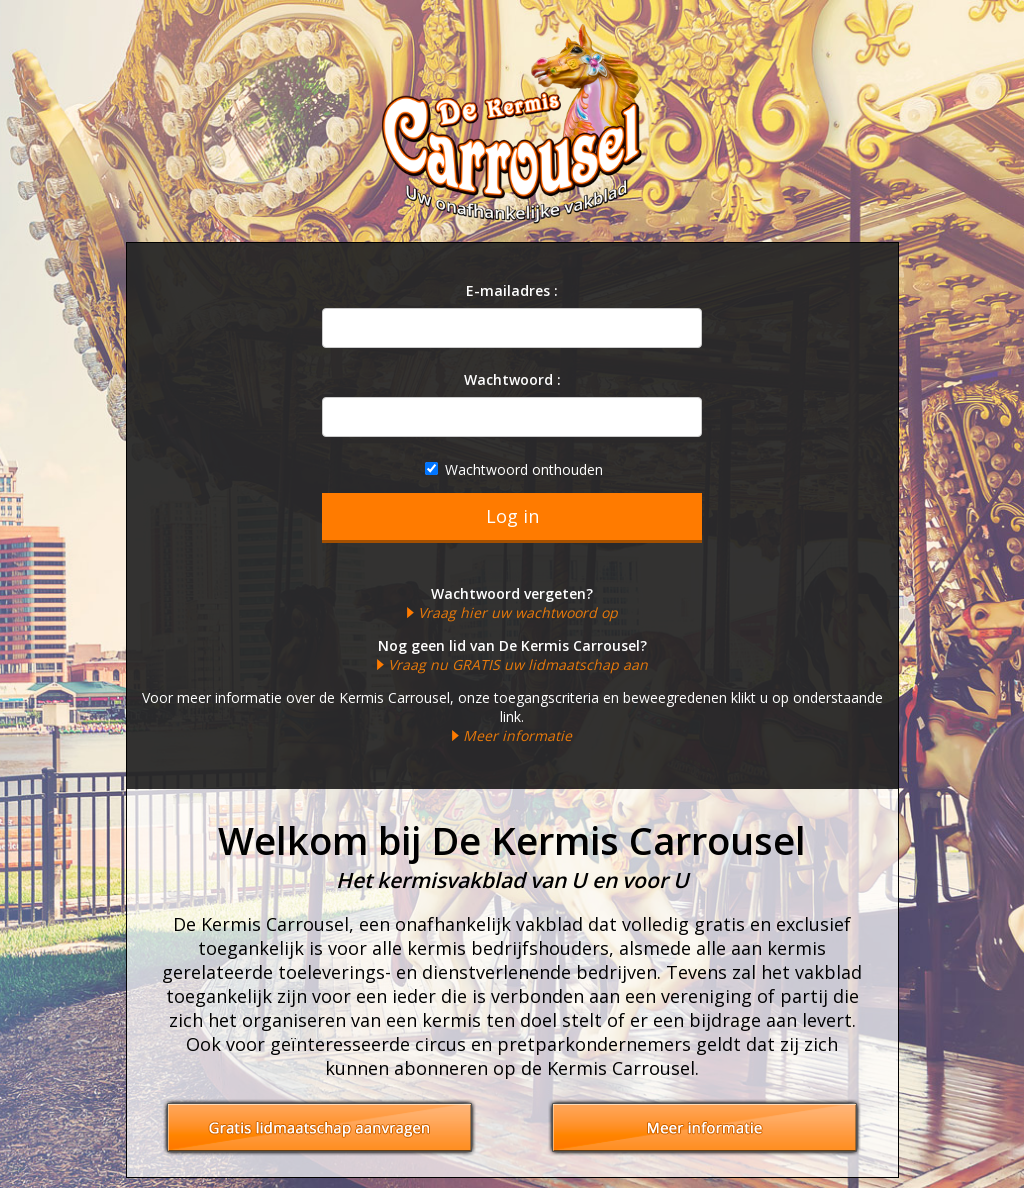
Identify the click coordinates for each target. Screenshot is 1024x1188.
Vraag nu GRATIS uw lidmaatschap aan (518, 664)
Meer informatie (517, 735)
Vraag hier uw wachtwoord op (518, 612)
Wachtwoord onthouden (514, 469)
